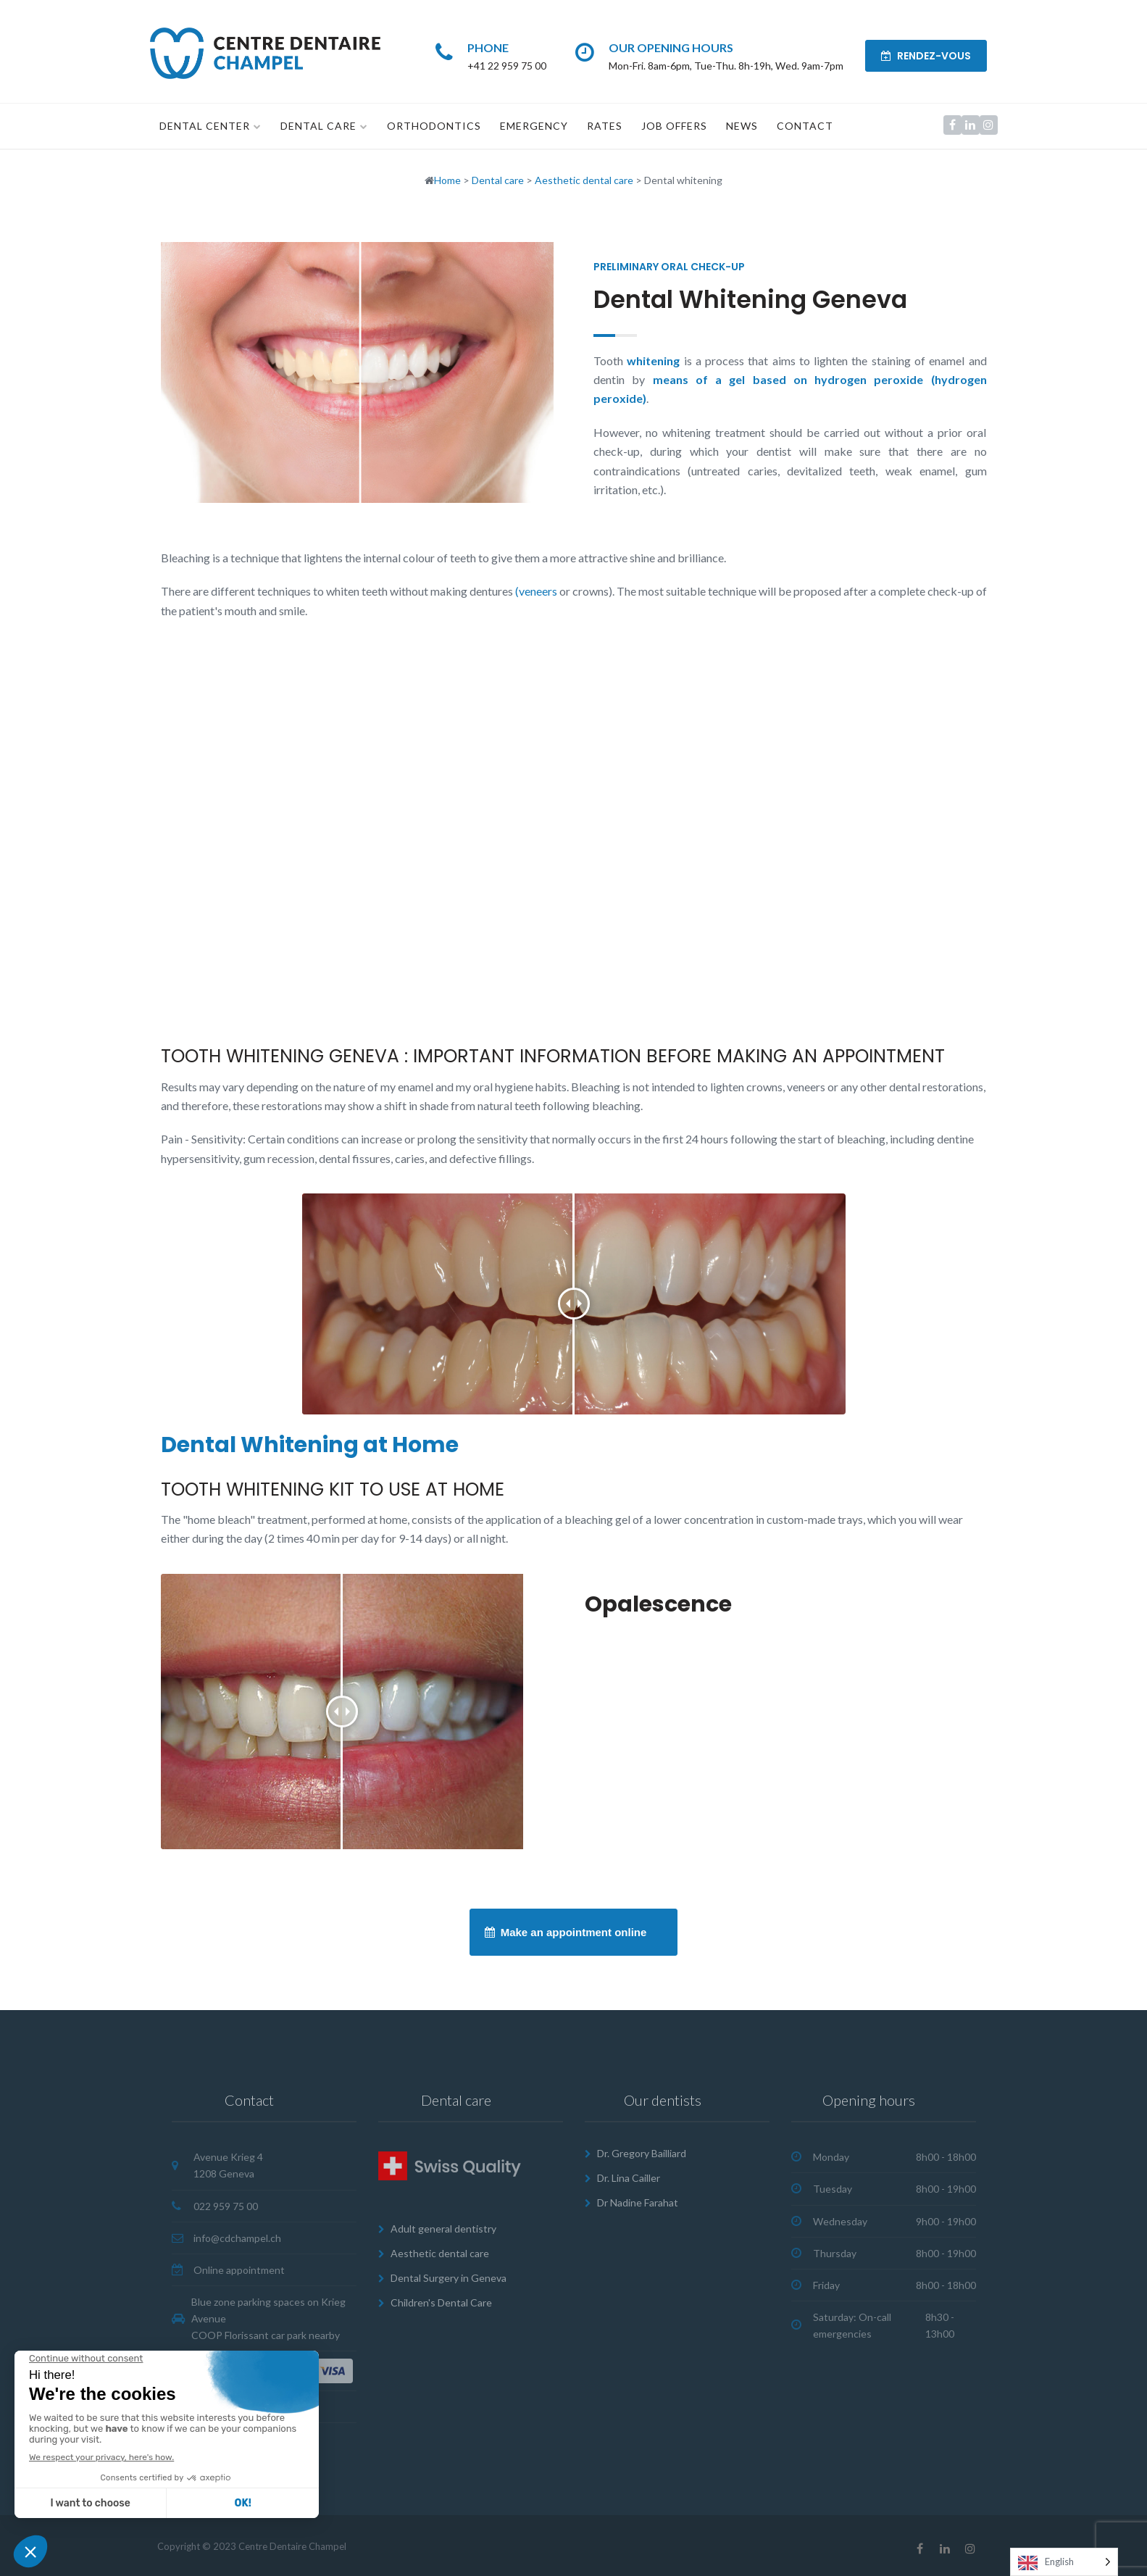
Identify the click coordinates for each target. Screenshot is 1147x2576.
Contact (805, 126)
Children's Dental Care (441, 2302)
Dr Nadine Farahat (637, 2202)
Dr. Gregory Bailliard (641, 2153)
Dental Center (204, 126)
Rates (604, 126)
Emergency (534, 126)
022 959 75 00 (225, 2205)
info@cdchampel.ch (237, 2237)
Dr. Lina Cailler (628, 2178)
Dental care (318, 126)
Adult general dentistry (443, 2228)
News (742, 126)
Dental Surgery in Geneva (448, 2278)
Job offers (674, 126)
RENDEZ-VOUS (926, 56)
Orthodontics (434, 126)
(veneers (535, 591)
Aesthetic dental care (440, 2253)
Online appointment (239, 2269)
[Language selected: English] (1064, 2562)
